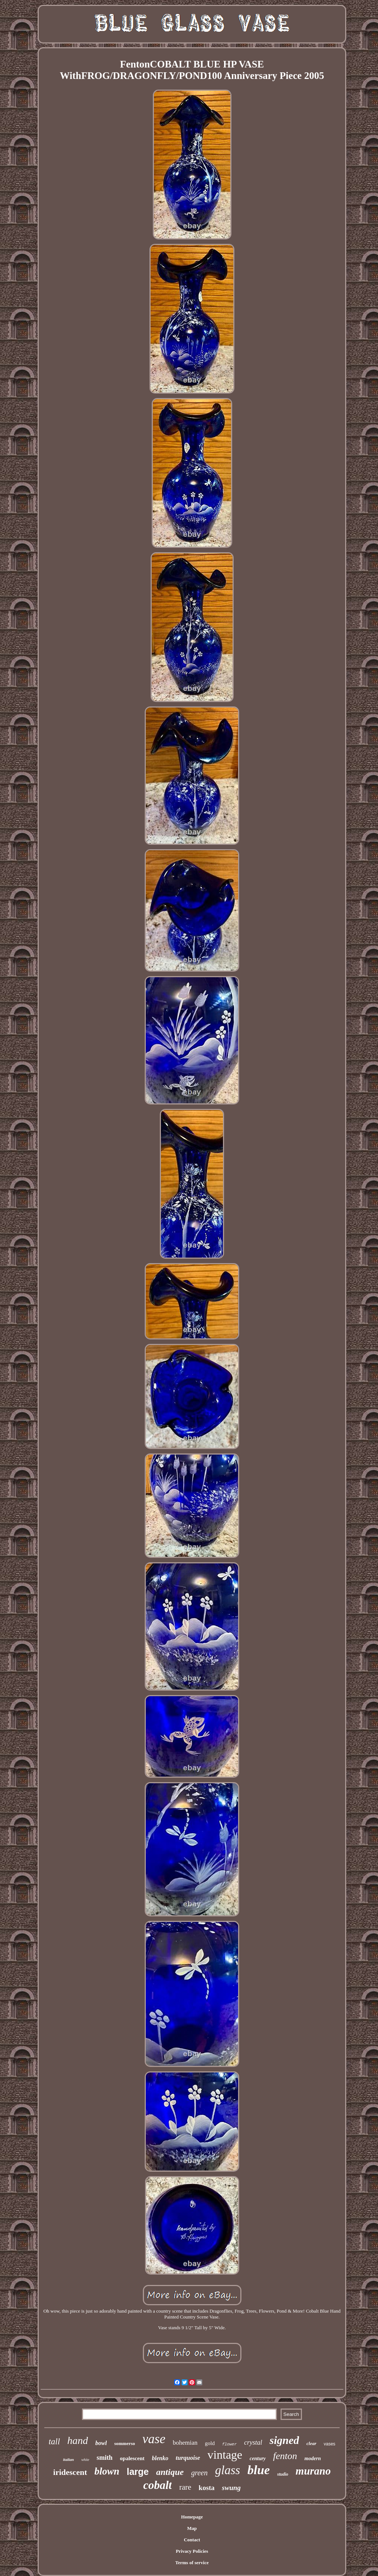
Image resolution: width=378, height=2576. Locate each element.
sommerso (124, 2443)
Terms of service (192, 2562)
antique (170, 2472)
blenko (160, 2458)
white (85, 2460)
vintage (224, 2454)
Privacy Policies (192, 2551)
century (258, 2458)
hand (77, 2440)
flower (229, 2444)
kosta (206, 2488)
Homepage (192, 2517)
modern (313, 2458)
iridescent (70, 2472)
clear (311, 2443)
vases (329, 2444)
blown (107, 2471)
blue (258, 2470)
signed (284, 2440)
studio (282, 2474)
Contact (192, 2539)
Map (192, 2528)
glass (227, 2470)
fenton (285, 2456)
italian (68, 2459)
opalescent (132, 2458)
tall (54, 2441)
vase (153, 2439)
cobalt (157, 2485)
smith (105, 2457)
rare (185, 2487)
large (138, 2471)
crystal (253, 2442)
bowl (101, 2443)
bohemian (185, 2442)
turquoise (188, 2457)
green (199, 2473)
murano (313, 2471)
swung (231, 2488)
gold (210, 2443)
